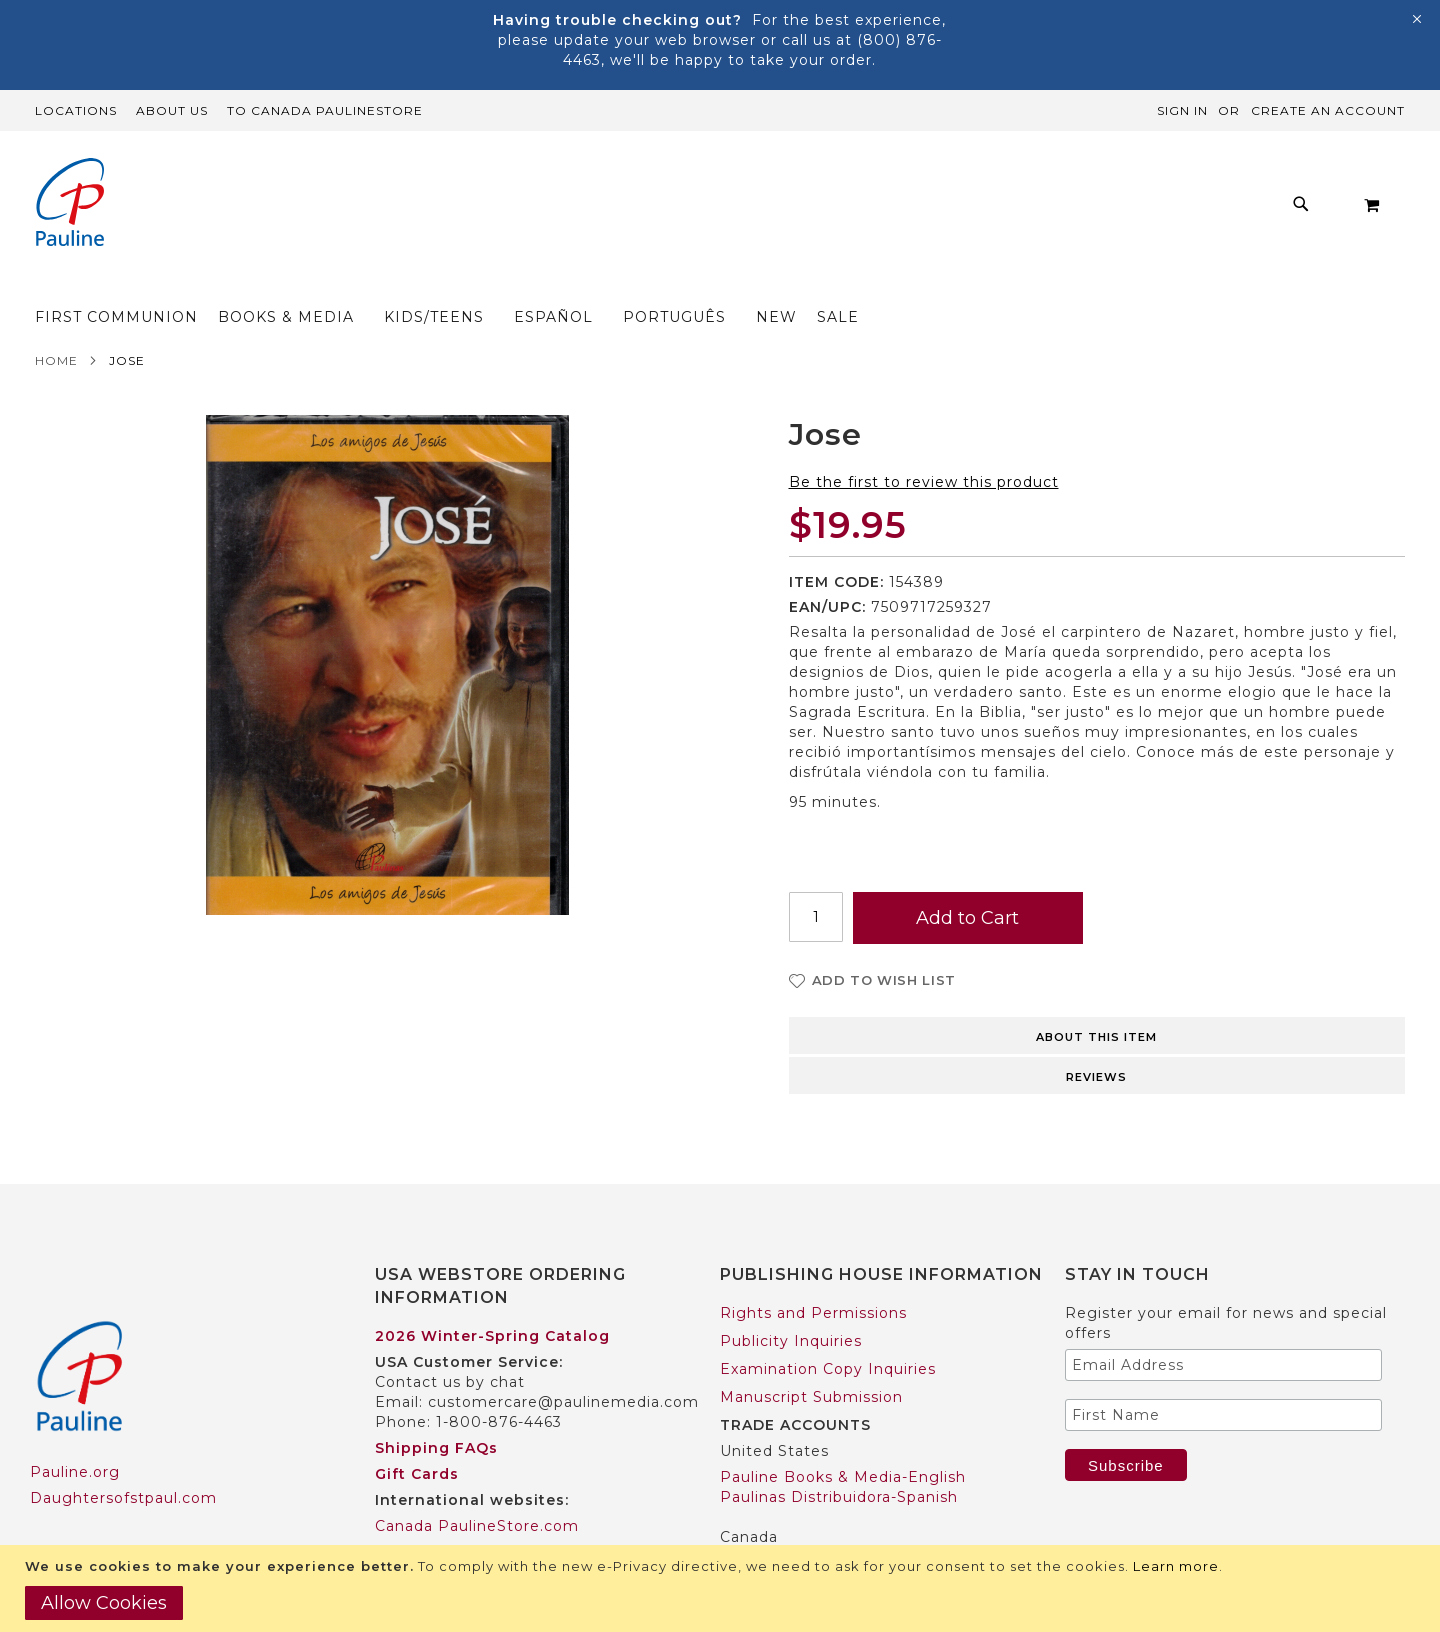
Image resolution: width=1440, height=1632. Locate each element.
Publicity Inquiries (791, 1302)
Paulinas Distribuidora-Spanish (839, 1458)
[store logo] (70, 204)
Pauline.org (75, 1433)
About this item (1096, 998)
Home (56, 321)
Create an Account (1328, 110)
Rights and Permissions (813, 1274)
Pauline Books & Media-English (843, 1438)
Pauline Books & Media (811, 1524)
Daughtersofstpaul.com (123, 1459)
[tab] (1097, 995)
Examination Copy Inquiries (828, 1330)
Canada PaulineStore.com (477, 1487)
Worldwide (416, 1513)
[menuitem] (341, 209)
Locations (76, 110)
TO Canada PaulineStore (325, 110)
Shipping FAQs (436, 1409)
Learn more (1176, 1566)
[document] (722, 1588)
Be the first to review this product (924, 443)
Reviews (1096, 1038)
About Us (172, 110)
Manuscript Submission (811, 1358)
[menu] (689, 209)
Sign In (1182, 110)
